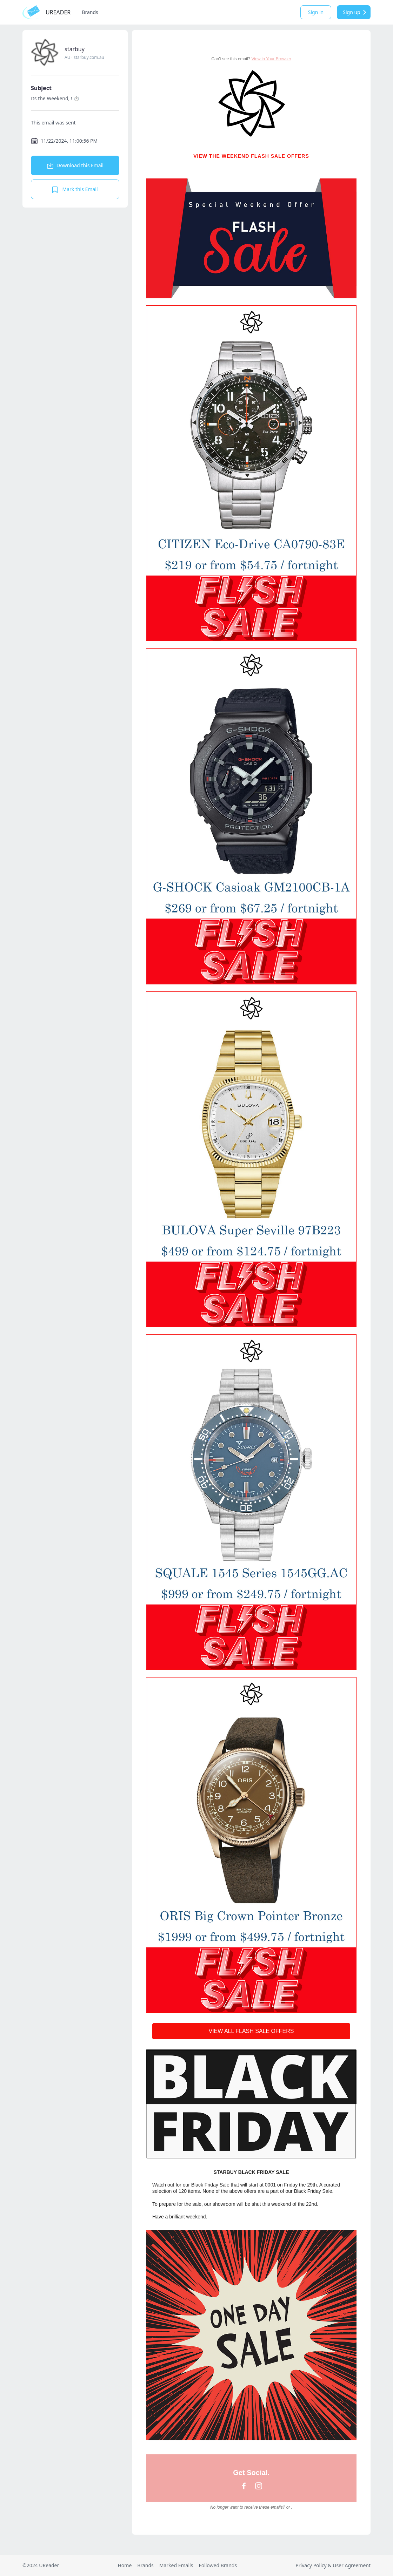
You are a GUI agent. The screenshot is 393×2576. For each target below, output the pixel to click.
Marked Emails (176, 2565)
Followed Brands (218, 2565)
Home (125, 2565)
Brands (90, 12)
